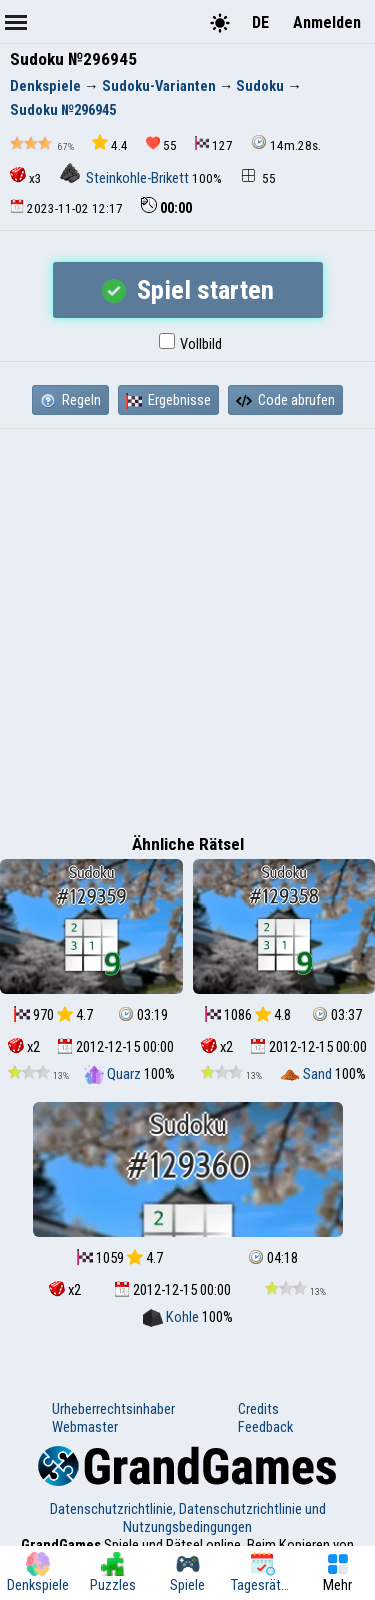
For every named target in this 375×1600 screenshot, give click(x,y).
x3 (26, 176)
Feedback (265, 1427)
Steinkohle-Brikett (126, 178)
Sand (307, 1074)
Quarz (114, 1074)
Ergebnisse (168, 400)
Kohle (172, 1317)
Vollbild (190, 344)
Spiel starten (188, 290)
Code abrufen (285, 400)
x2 (24, 1047)
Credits (258, 1409)
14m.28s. (286, 143)
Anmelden (327, 22)
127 (214, 144)
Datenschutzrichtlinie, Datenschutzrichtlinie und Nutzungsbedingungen (188, 1518)
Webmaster (85, 1427)
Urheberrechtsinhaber (113, 1409)
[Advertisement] (187, 626)
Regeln (70, 400)
